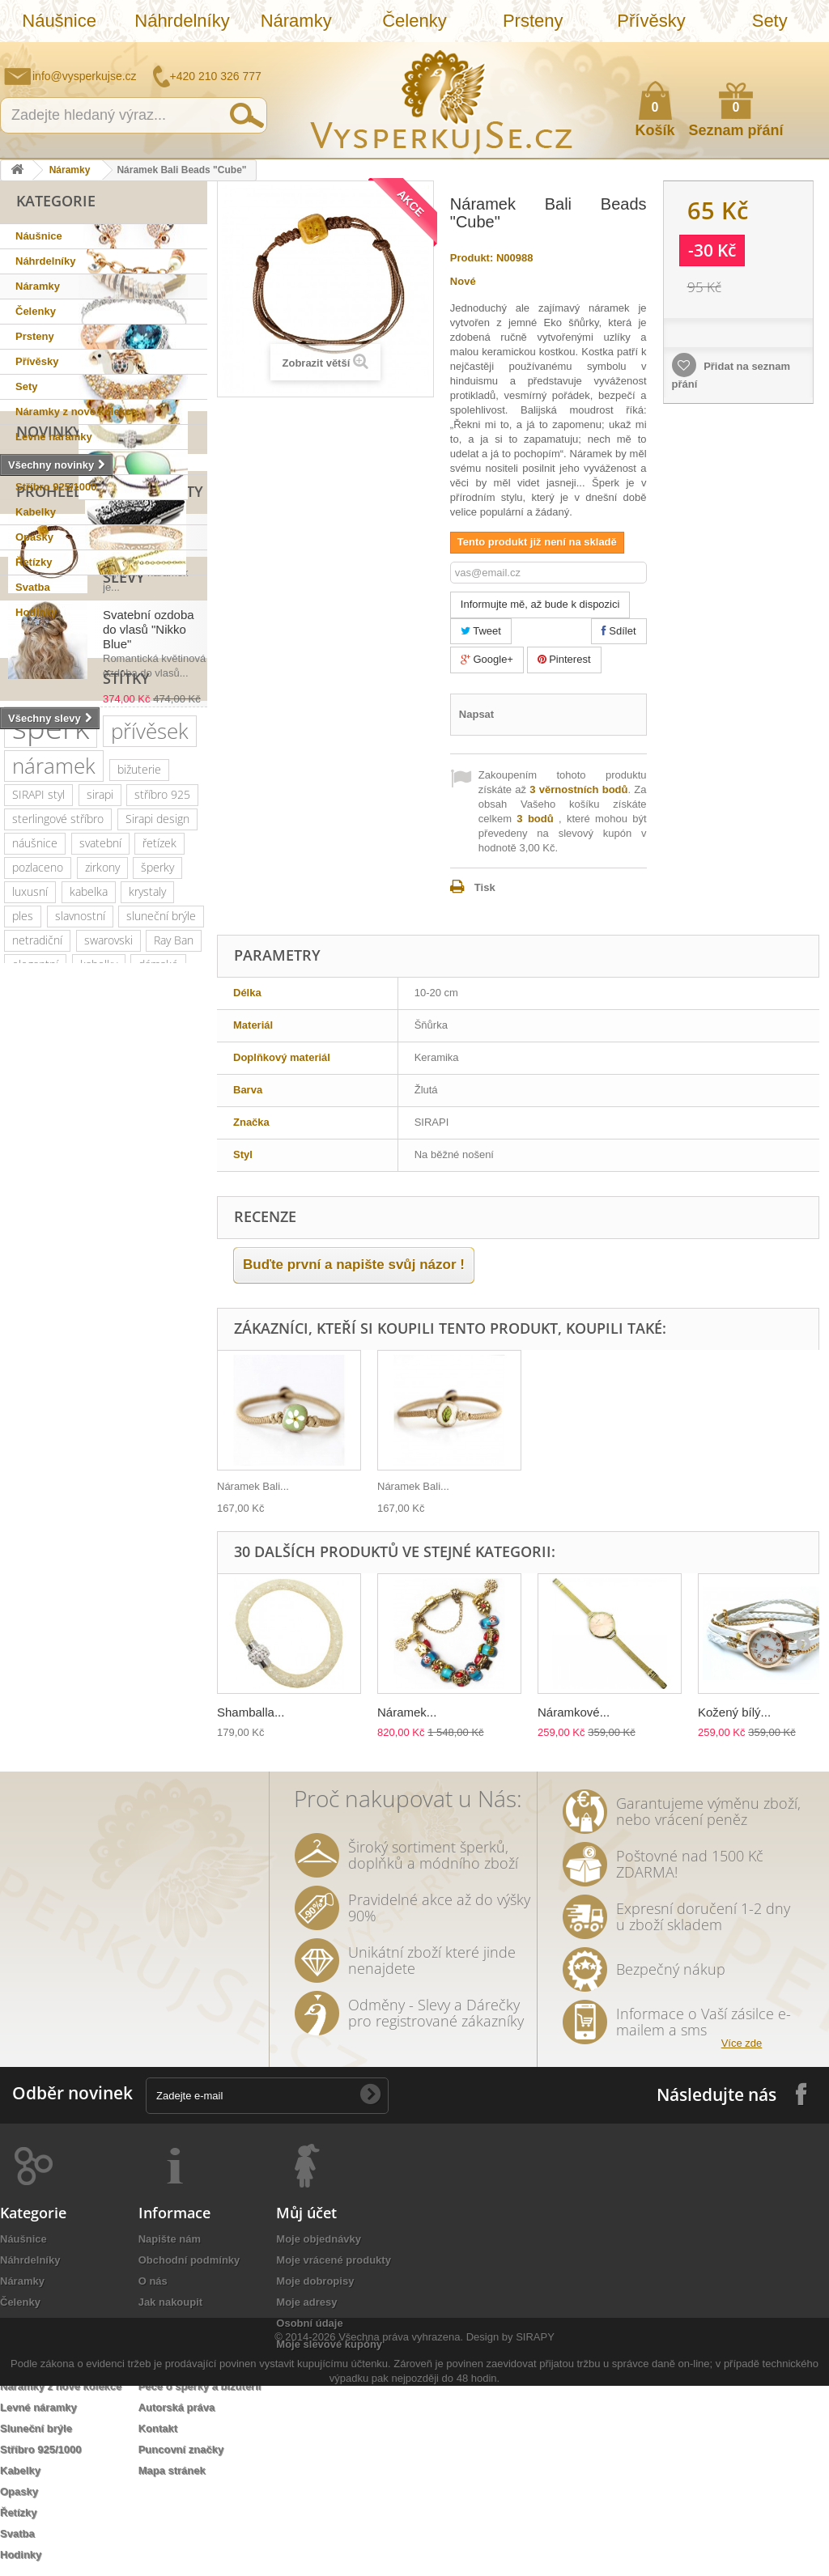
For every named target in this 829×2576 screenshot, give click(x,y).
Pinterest (564, 659)
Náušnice (59, 21)
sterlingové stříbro (58, 1164)
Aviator (29, 1577)
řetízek (159, 1188)
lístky (24, 1698)
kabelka (89, 1237)
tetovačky (129, 1504)
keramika (159, 1479)
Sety (770, 21)
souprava (34, 1674)
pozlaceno (37, 1212)
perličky (153, 1407)
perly (72, 1504)
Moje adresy (306, 2302)
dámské (158, 1310)
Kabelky (35, 512)
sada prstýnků (108, 1528)
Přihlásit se (800, 54)
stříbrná (98, 1674)
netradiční (37, 1285)
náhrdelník (38, 1431)
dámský (78, 1698)
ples (22, 1261)
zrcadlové (101, 1649)
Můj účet (306, 2212)
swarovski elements (62, 1407)
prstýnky (99, 1552)
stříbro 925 (162, 1140)
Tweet (481, 631)
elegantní (35, 1310)
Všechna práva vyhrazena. (400, 2527)
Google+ (487, 659)
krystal (28, 1382)
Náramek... (406, 1712)
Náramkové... (574, 1712)
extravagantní (45, 1625)
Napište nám (711, 53)
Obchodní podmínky (189, 2260)
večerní (156, 1431)
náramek (54, 1111)
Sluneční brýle (51, 462)
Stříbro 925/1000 (55, 487)
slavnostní (80, 1261)
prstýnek (34, 1552)
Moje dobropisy (315, 2281)
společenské (129, 1358)
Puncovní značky (180, 2449)
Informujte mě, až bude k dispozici (540, 604)
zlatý (119, 1334)
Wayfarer (34, 1649)
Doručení (161, 2365)
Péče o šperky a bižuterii (199, 2386)
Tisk (484, 887)
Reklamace (165, 2344)
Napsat (476, 714)
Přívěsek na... (249, 1486)
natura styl (165, 1674)
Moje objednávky (318, 2239)
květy (25, 1504)
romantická (96, 1577)
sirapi (100, 1140)
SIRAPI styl (38, 1140)
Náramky (296, 21)
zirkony (102, 1212)
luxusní (30, 1237)
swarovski (108, 1285)
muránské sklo (49, 1334)
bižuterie (139, 1114)
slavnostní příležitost (63, 1479)
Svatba (32, 587)
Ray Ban (173, 1285)
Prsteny (533, 21)
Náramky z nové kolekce (76, 411)
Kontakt (157, 2428)
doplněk (162, 1382)
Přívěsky (651, 21)
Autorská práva (176, 2407)
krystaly (147, 1237)
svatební (100, 1188)
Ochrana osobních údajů (199, 2323)
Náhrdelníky (181, 21)
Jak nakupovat (752, 53)
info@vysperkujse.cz (84, 76)
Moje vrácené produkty (333, 2260)
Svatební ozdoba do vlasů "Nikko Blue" (148, 897)
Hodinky (36, 612)
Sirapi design (157, 1164)
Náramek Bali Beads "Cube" (140, 755)
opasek (136, 1698)
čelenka (31, 1528)
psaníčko (75, 1455)
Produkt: (471, 258)
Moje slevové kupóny (329, 2344)
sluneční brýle (161, 1261)
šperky (157, 1212)
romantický (93, 1382)
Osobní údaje (309, 2323)
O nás (153, 2281)
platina (167, 1334)
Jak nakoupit (170, 2302)
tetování (161, 1552)
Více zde (742, 2043)
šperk (50, 1072)
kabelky (98, 1310)
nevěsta (121, 1625)
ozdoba (30, 1601)
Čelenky (414, 21)
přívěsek (150, 1076)
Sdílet (619, 631)
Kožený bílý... (734, 1712)
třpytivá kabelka (51, 1722)
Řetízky (34, 562)
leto (22, 1455)
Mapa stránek (172, 2470)
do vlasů (165, 1577)
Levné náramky (53, 437)
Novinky (49, 645)
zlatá (158, 1601)
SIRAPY (535, 2527)
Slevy (37, 845)
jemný (102, 1431)
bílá (154, 1649)
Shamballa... (250, 1712)
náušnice (34, 1188)
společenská (43, 1358)
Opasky (34, 537)
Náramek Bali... (413, 1486)
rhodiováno (98, 1601)
